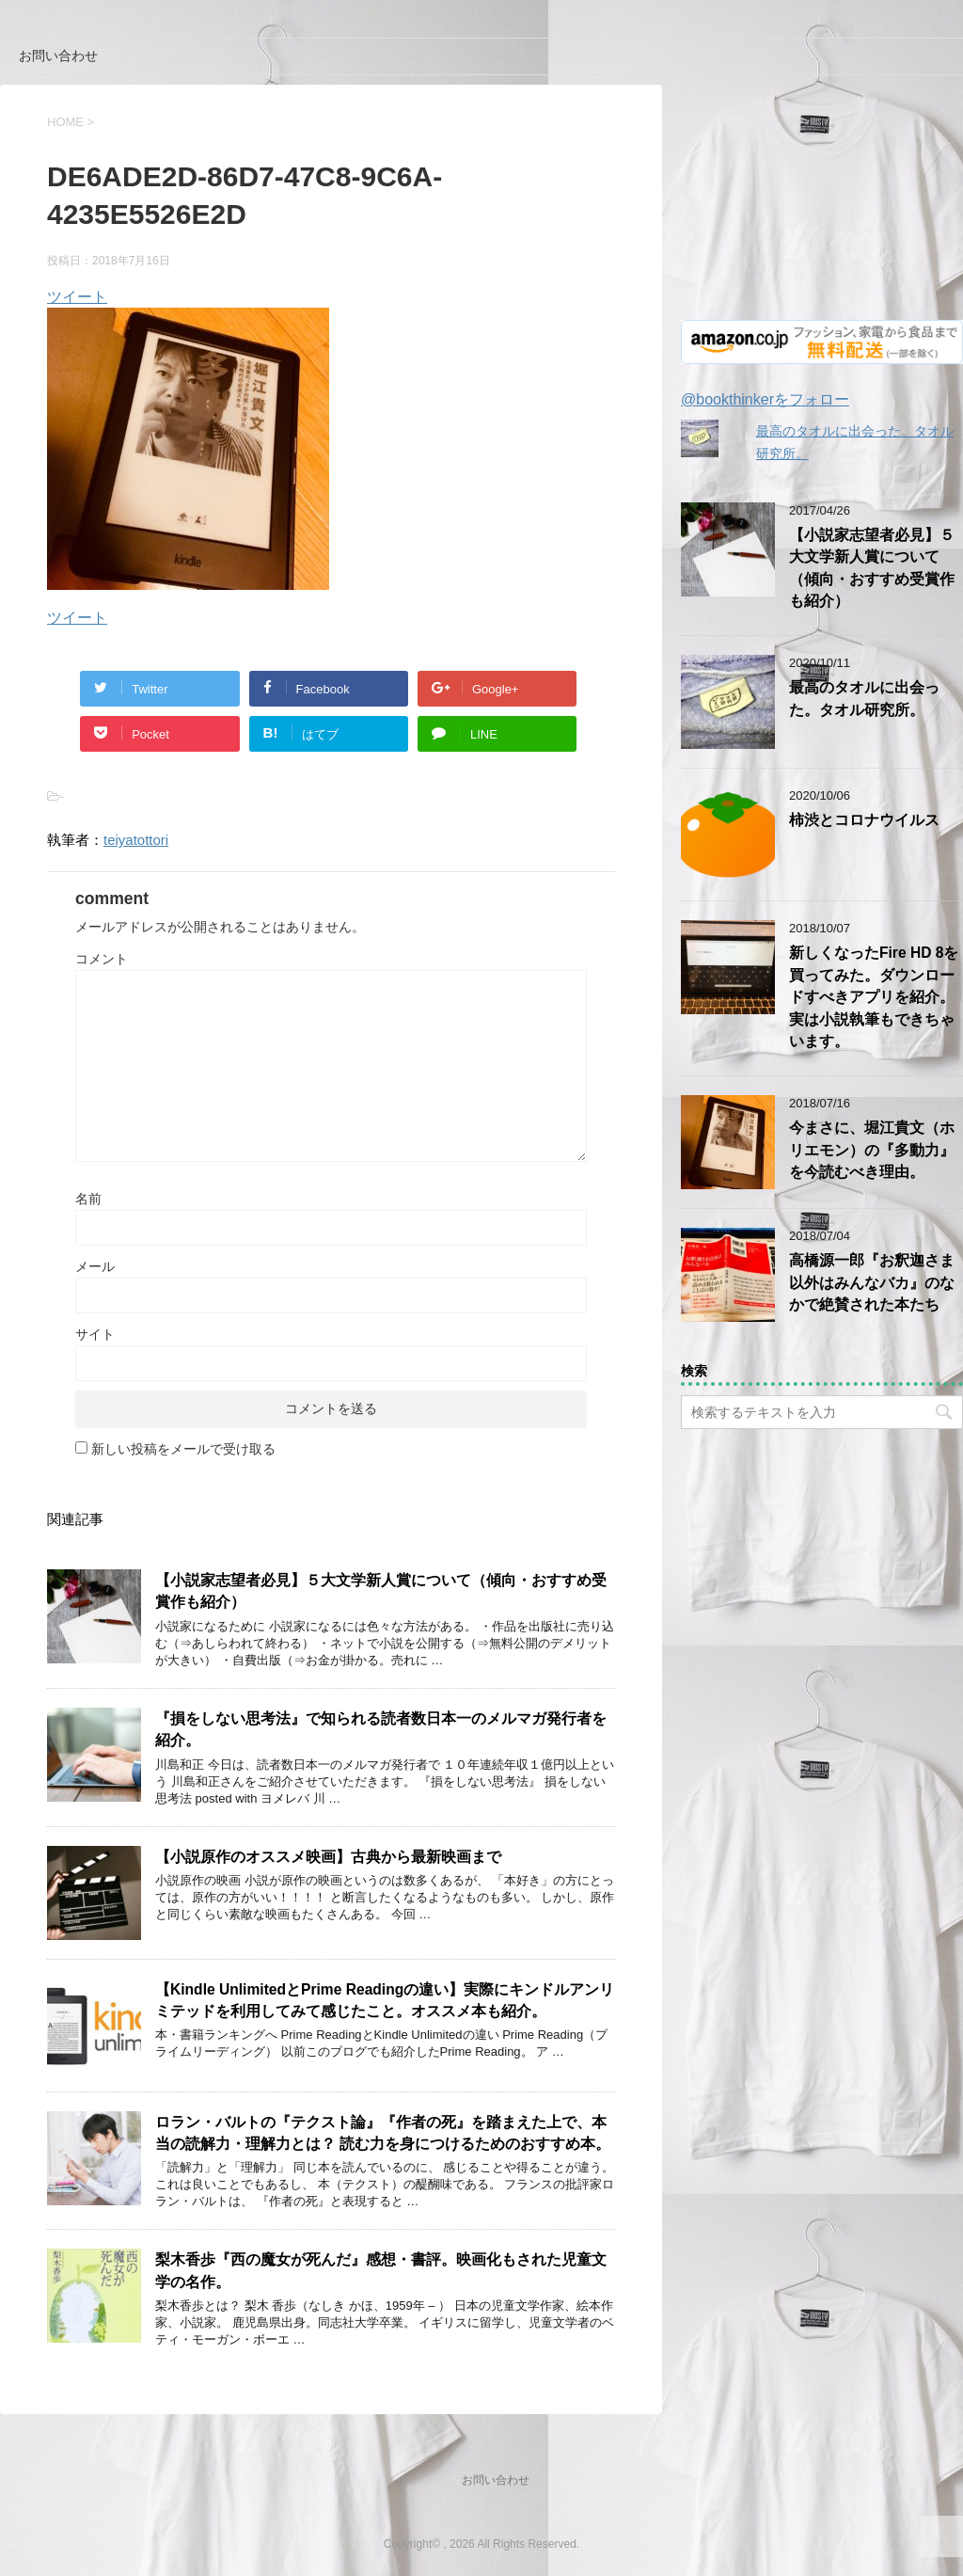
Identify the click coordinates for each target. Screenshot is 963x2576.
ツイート (77, 297)
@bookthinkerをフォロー (765, 399)
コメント (101, 958)
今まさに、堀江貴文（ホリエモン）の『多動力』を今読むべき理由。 (872, 1150)
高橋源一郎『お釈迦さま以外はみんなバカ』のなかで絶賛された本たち (872, 1282)
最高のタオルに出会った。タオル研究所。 (864, 698)
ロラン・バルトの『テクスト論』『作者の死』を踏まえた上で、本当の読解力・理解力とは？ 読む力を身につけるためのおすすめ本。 (382, 2133)
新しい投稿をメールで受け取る (183, 1448)
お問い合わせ (58, 55)
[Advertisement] (822, 202)
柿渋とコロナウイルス (864, 820)
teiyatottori (135, 840)
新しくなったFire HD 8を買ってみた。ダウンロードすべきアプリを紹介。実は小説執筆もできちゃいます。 (873, 997)
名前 (88, 1198)
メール (95, 1266)
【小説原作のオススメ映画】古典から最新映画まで (328, 1857)
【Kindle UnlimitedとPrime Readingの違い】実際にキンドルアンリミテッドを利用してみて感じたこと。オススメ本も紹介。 (384, 2000)
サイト (95, 1334)
